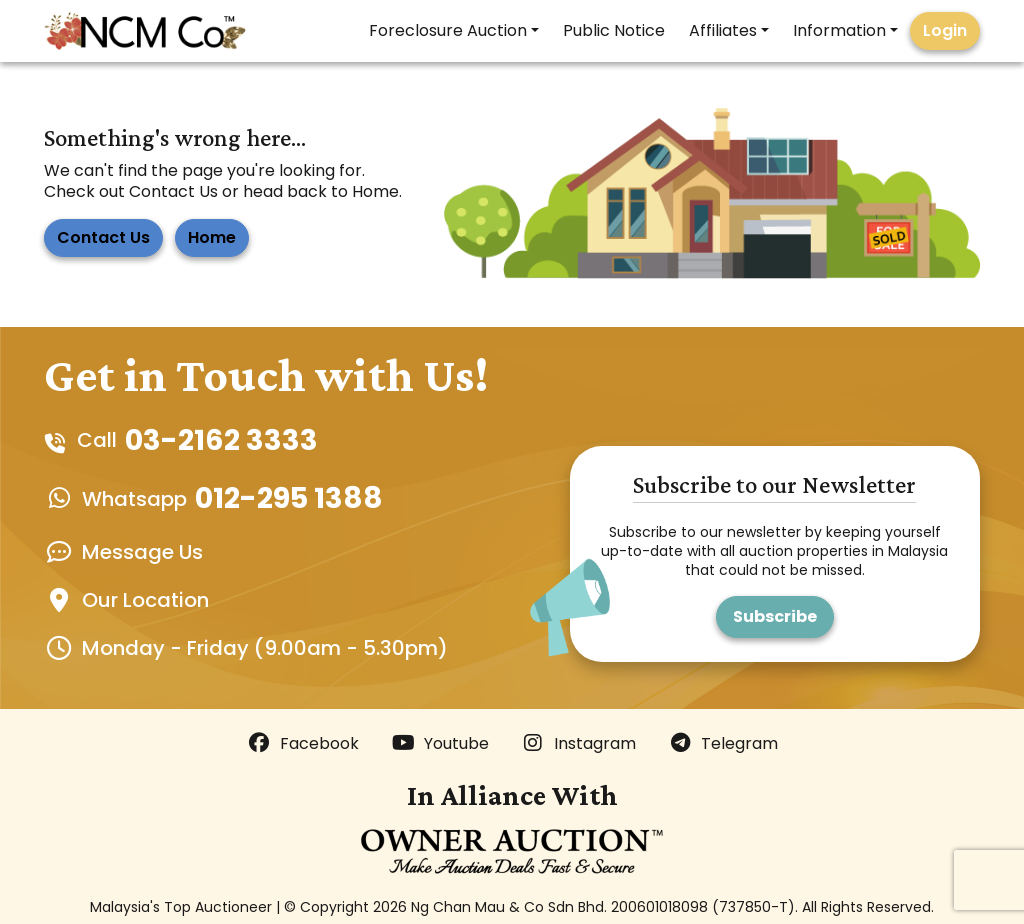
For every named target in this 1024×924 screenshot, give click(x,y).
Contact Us (103, 237)
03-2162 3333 (221, 440)
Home (212, 237)
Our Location (145, 600)
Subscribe (775, 616)
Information (839, 30)
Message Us (142, 552)
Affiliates (723, 30)
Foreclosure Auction (448, 30)
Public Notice (614, 30)
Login (945, 30)
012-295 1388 (289, 498)
